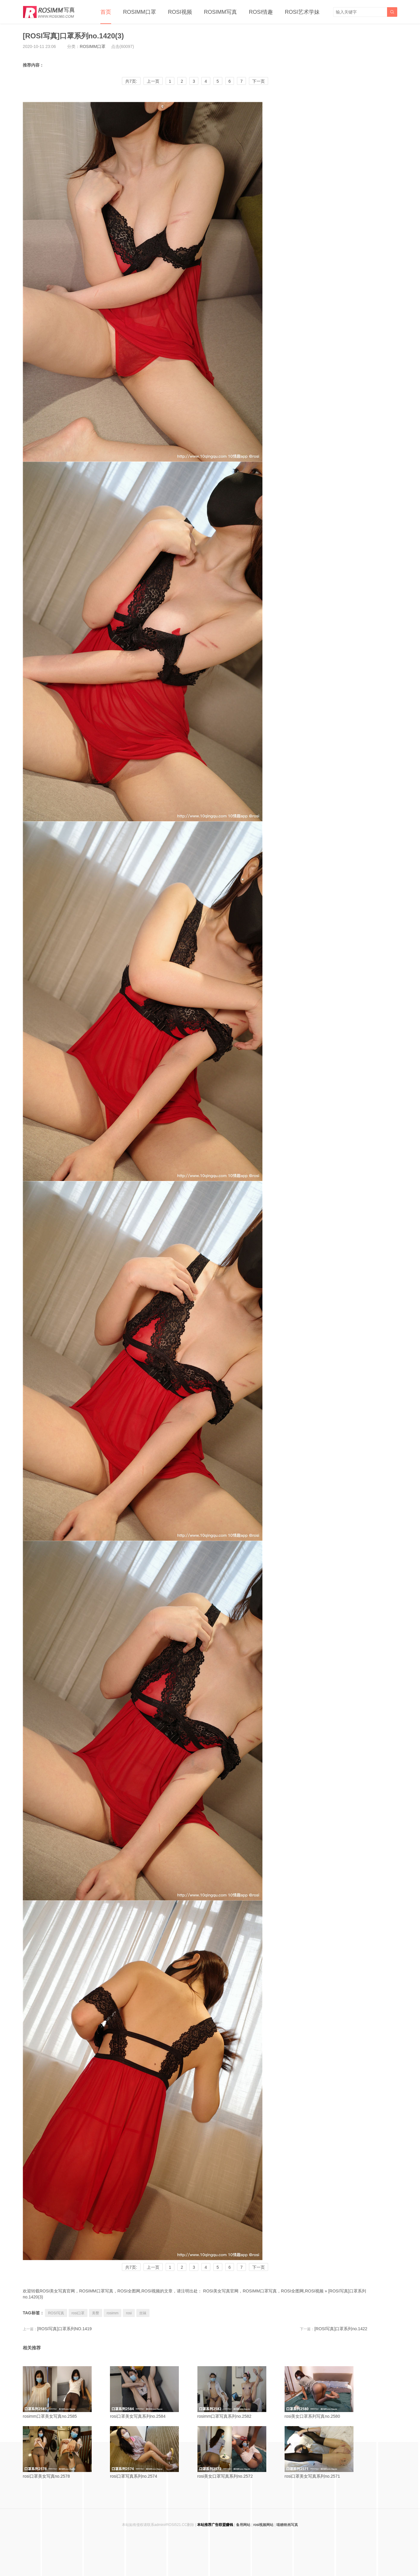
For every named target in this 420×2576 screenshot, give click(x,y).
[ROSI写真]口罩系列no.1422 (340, 2328)
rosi (129, 2313)
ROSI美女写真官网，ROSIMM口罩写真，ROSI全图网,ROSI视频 (263, 2291)
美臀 (95, 2313)
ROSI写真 (56, 2313)
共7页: (131, 81)
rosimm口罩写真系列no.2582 (238, 2392)
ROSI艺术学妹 (302, 12)
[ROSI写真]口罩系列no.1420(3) (73, 36)
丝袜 (142, 2313)
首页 (105, 12)
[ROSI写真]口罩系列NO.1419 (64, 2328)
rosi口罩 (78, 2313)
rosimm (112, 2313)
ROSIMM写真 (220, 12)
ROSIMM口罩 (139, 12)
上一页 (153, 81)
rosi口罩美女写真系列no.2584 (151, 2392)
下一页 (258, 81)
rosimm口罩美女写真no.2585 (64, 2392)
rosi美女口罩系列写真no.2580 (326, 2392)
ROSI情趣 (261, 12)
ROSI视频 (180, 12)
